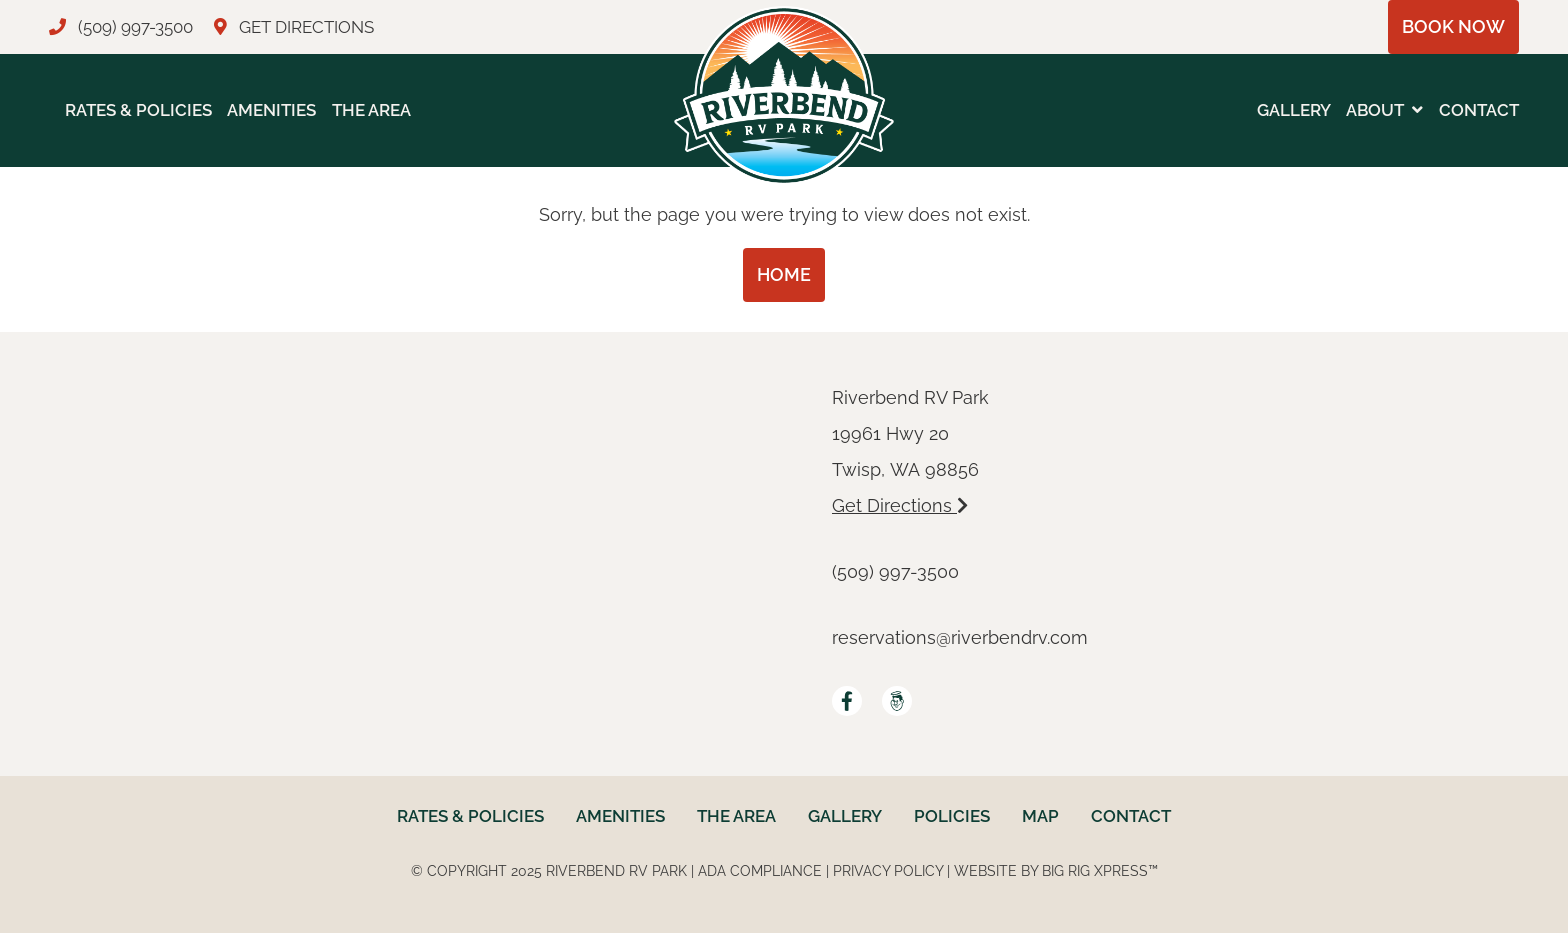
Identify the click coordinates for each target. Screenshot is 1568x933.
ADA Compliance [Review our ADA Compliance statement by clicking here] (760, 871)
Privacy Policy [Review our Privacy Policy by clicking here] (888, 871)
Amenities (271, 110)
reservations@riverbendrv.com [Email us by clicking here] (960, 637)
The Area (371, 110)
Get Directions (900, 505)
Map (1040, 816)
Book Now (1453, 26)
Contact (1479, 110)
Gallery (1294, 110)
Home (784, 274)
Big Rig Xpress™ (1100, 871)
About (1375, 110)
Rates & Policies (138, 110)
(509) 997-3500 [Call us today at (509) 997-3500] (895, 571)
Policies (952, 816)
